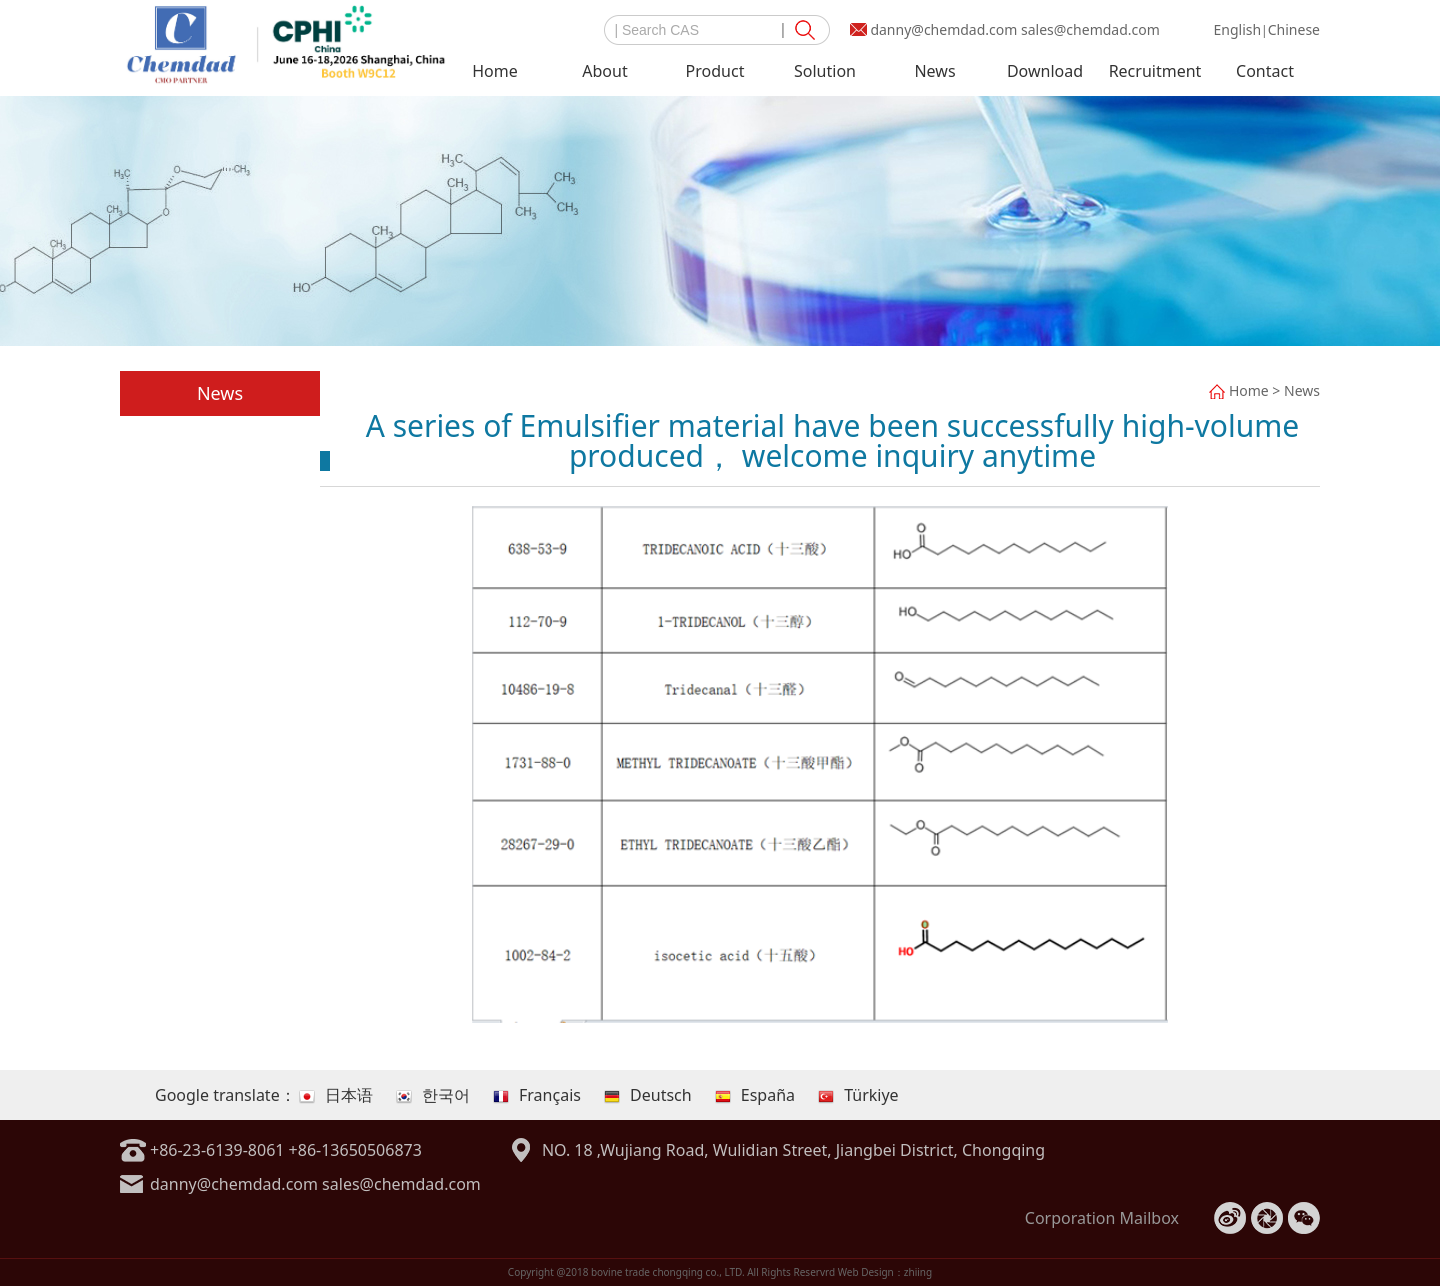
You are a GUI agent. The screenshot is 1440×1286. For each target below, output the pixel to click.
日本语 (336, 1095)
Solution (825, 71)
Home (495, 71)
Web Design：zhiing (885, 1272)
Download (1045, 71)
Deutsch (648, 1095)
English (1237, 29)
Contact (1265, 71)
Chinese (1294, 29)
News (934, 71)
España (755, 1095)
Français (537, 1095)
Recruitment (1155, 71)
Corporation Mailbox (1102, 1218)
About (604, 71)
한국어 (433, 1095)
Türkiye (858, 1095)
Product (715, 71)
